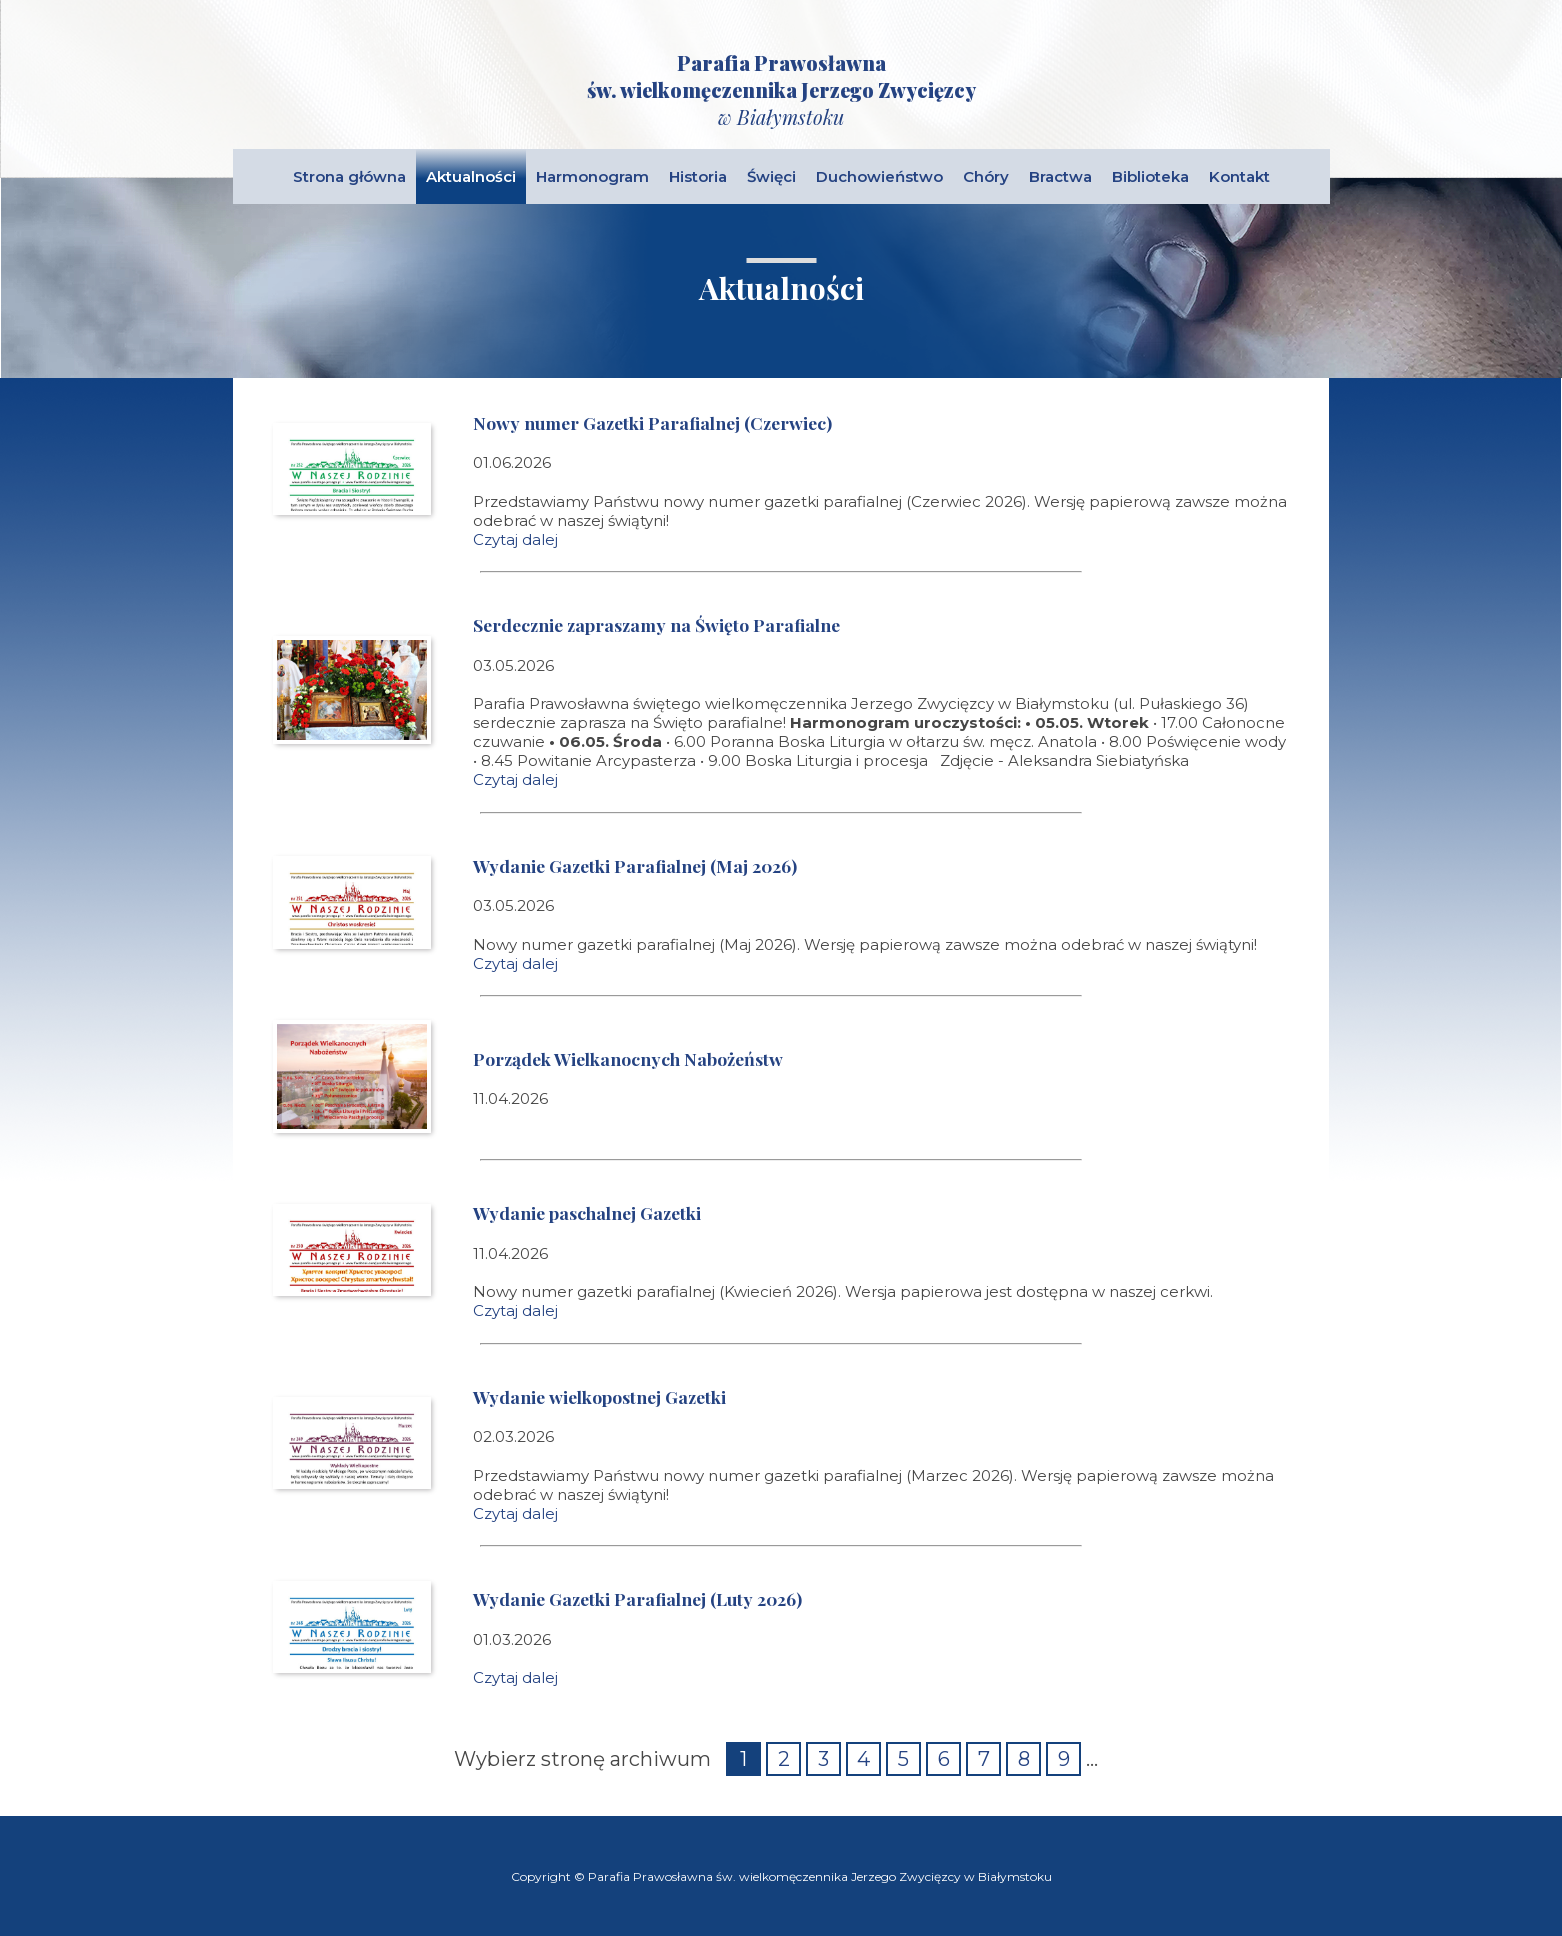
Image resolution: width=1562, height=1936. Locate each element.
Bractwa (1060, 176)
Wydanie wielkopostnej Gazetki (599, 1396)
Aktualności (471, 176)
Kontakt (1239, 176)
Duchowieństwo (879, 176)
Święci (771, 176)
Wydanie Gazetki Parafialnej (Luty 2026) (637, 1598)
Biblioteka (1150, 176)
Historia (698, 176)
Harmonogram (592, 176)
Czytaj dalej (515, 539)
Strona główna (349, 176)
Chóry (986, 176)
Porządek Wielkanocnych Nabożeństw (628, 1058)
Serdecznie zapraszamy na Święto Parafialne (656, 624)
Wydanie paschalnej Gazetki (587, 1212)
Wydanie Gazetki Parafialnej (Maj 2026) (635, 865)
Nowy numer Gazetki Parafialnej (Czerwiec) (652, 422)
